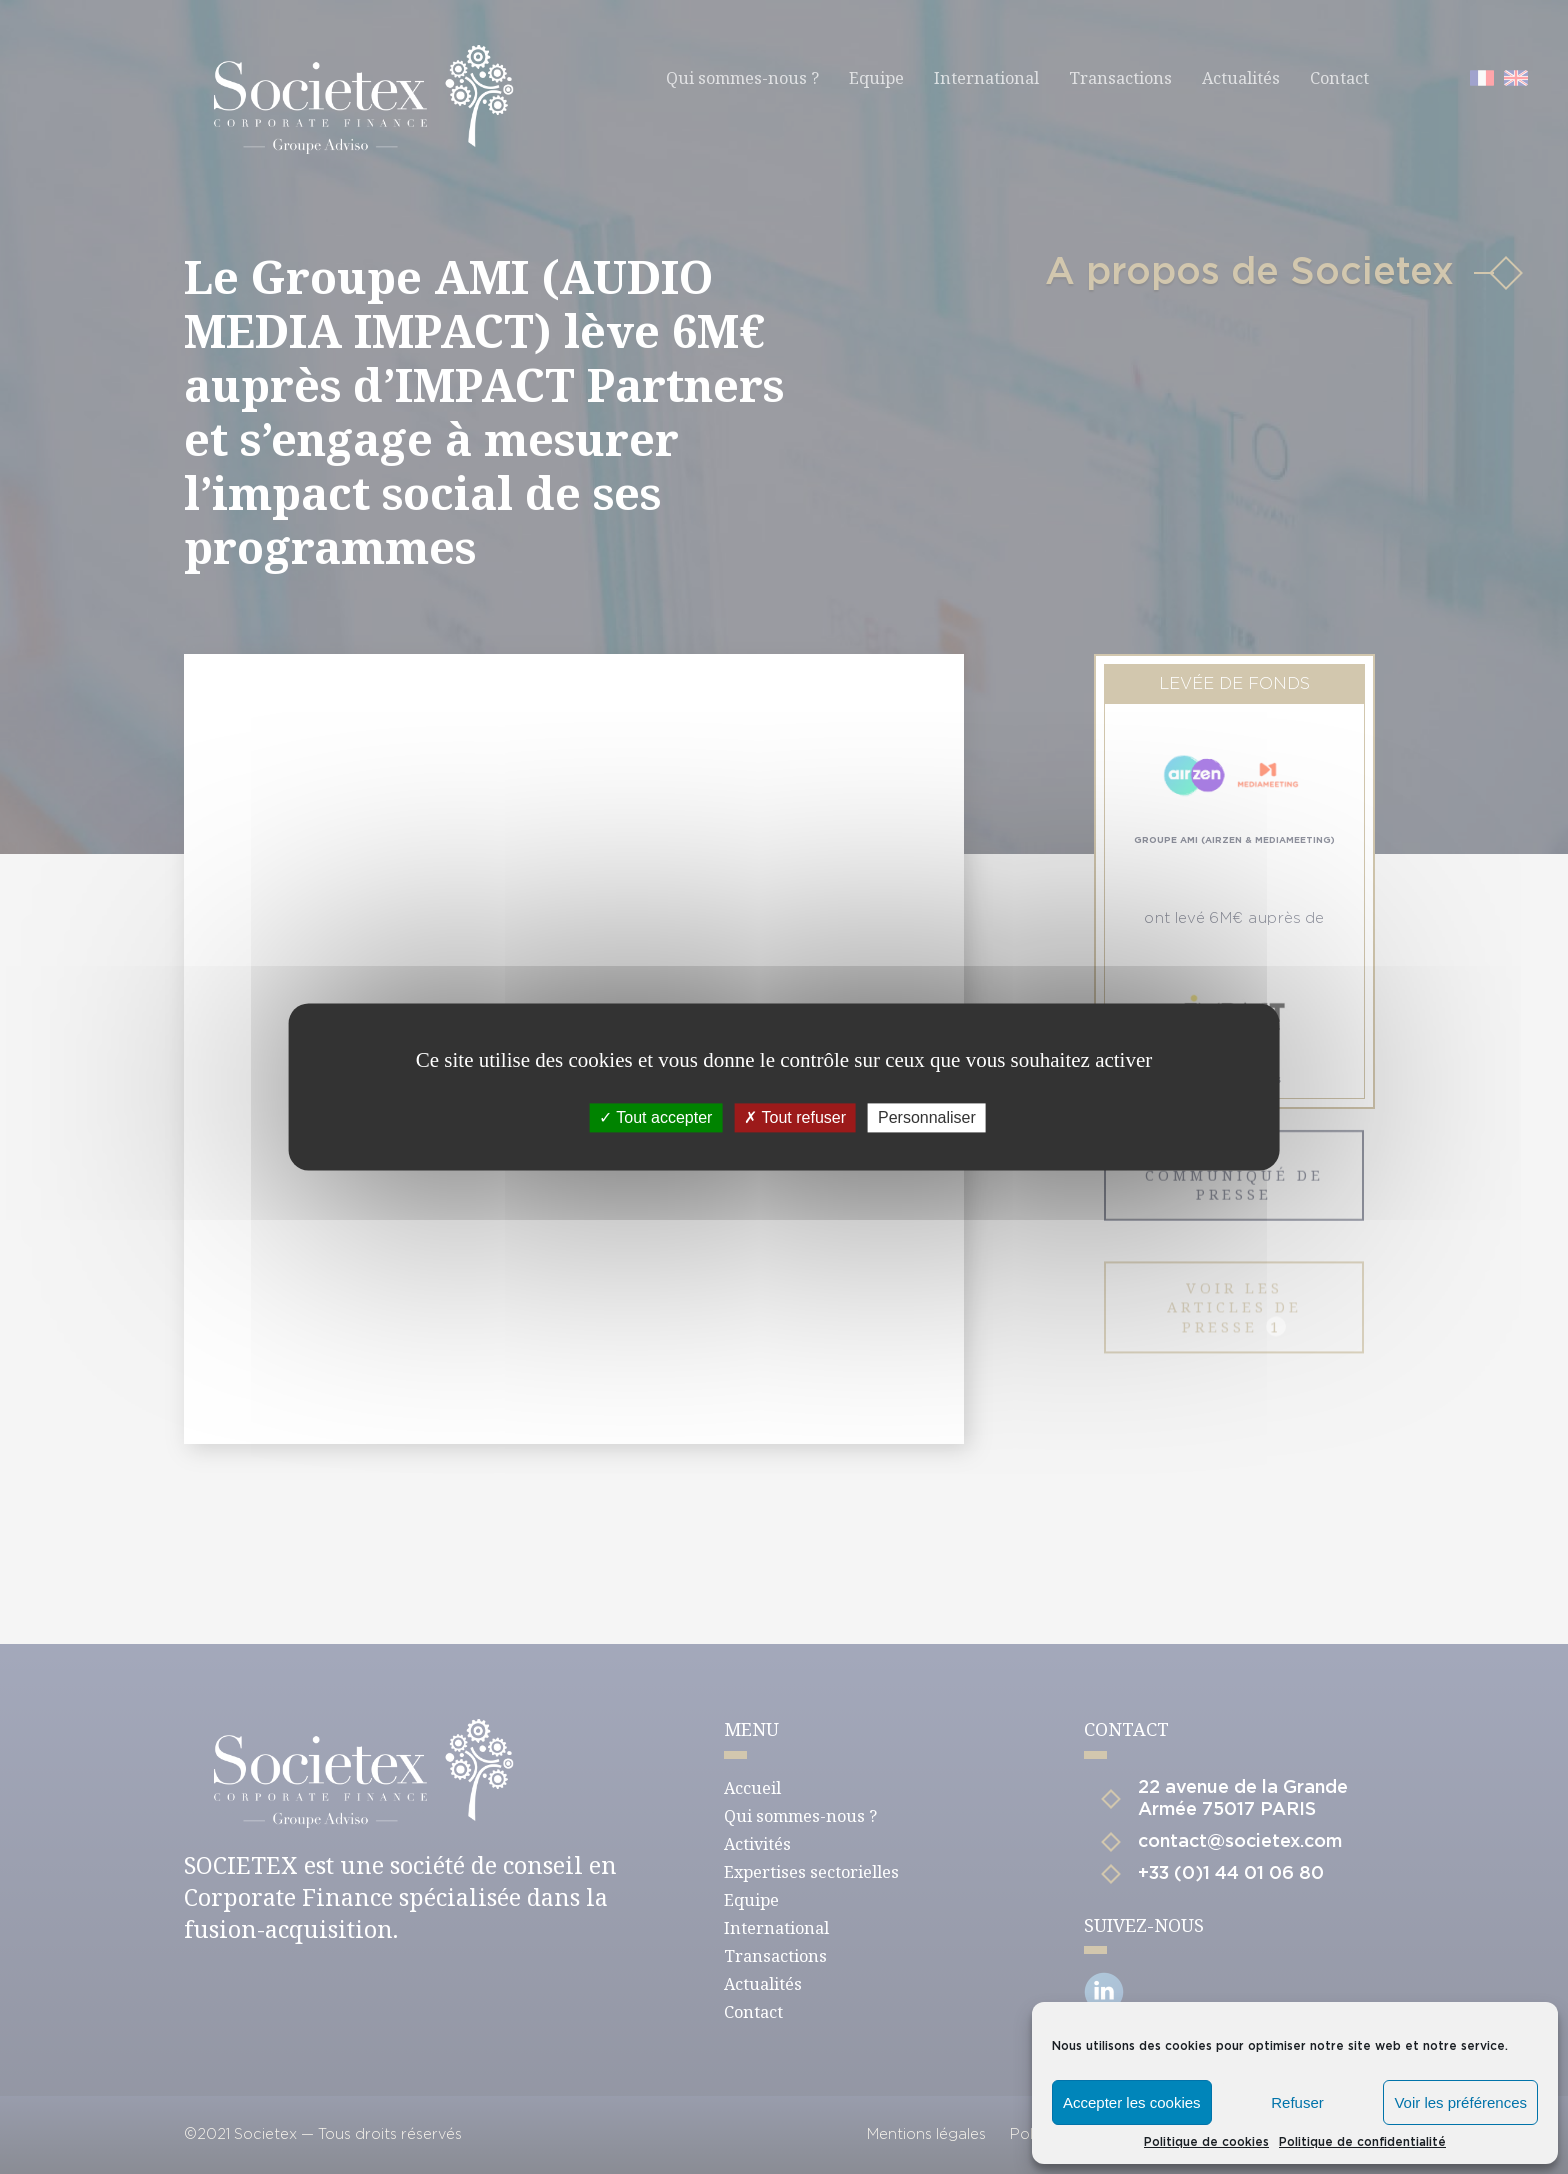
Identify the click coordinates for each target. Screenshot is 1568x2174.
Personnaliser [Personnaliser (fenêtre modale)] (927, 1117)
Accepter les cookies (1132, 2102)
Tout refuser (795, 1117)
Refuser (1297, 2102)
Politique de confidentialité (1362, 2142)
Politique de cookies (1206, 2142)
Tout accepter (655, 1117)
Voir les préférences (1460, 2102)
